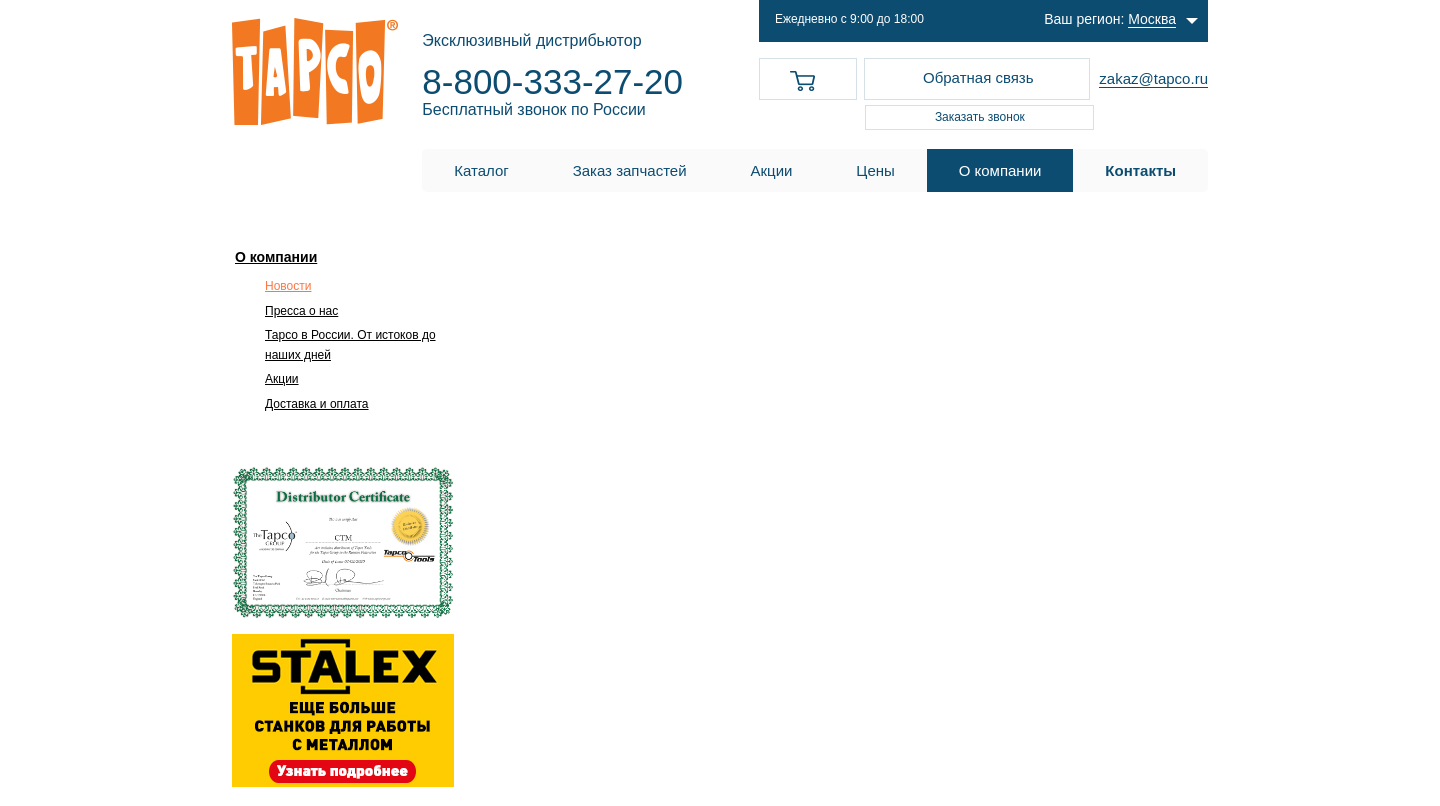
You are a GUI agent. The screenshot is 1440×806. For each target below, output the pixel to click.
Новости (288, 286)
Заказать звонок (980, 117)
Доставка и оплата (317, 404)
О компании (276, 257)
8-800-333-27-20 (552, 81)
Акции (282, 379)
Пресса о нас (301, 311)
